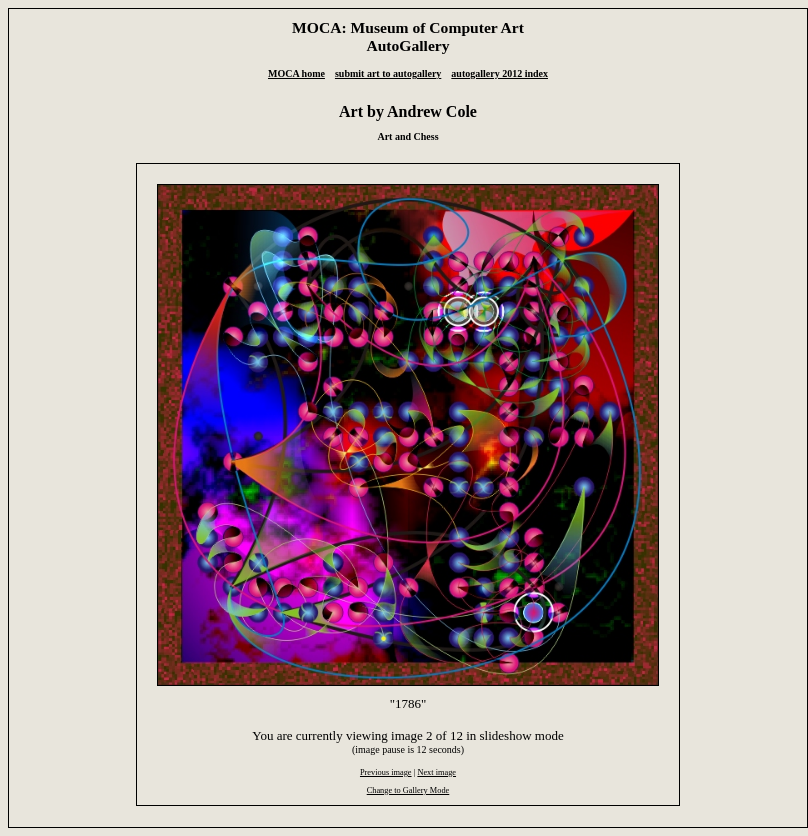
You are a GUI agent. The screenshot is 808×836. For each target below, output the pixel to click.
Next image (436, 772)
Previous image (386, 772)
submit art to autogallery (388, 73)
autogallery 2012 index (499, 73)
